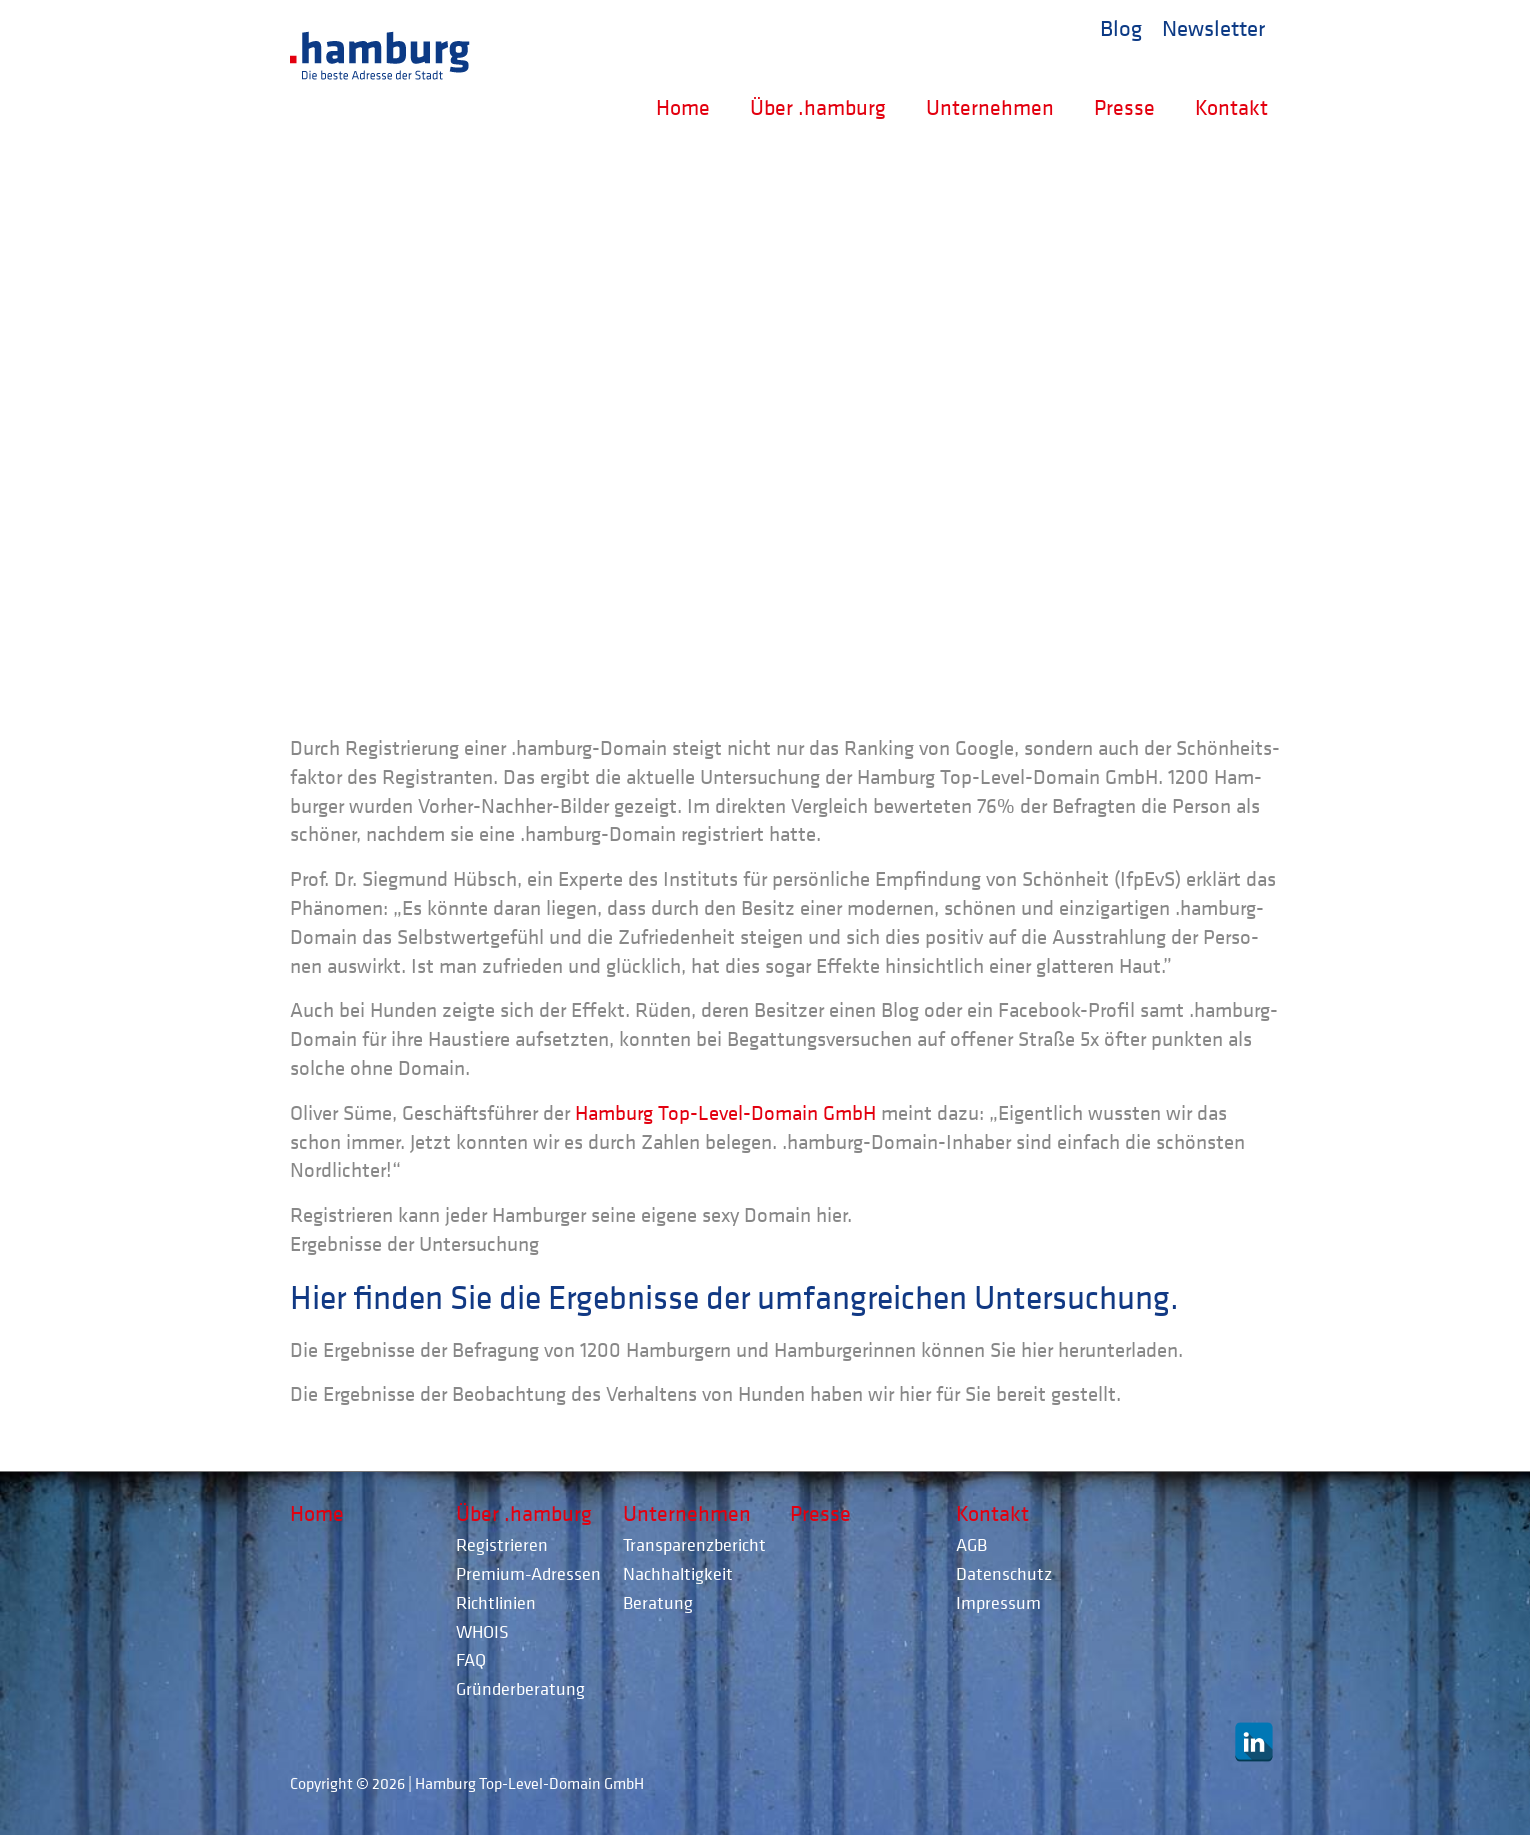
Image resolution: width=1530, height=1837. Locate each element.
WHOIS (482, 1631)
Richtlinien (496, 1602)
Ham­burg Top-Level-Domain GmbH (725, 1113)
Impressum (998, 1602)
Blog (1121, 27)
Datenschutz (1004, 1573)
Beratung (658, 1602)
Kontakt (1231, 107)
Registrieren (502, 1544)
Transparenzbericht (694, 1544)
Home (683, 107)
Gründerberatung (520, 1688)
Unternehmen (990, 107)
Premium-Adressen (528, 1573)
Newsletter (1213, 27)
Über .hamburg (818, 107)
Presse (1124, 107)
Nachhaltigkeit (678, 1573)
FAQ (471, 1659)
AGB (971, 1544)
